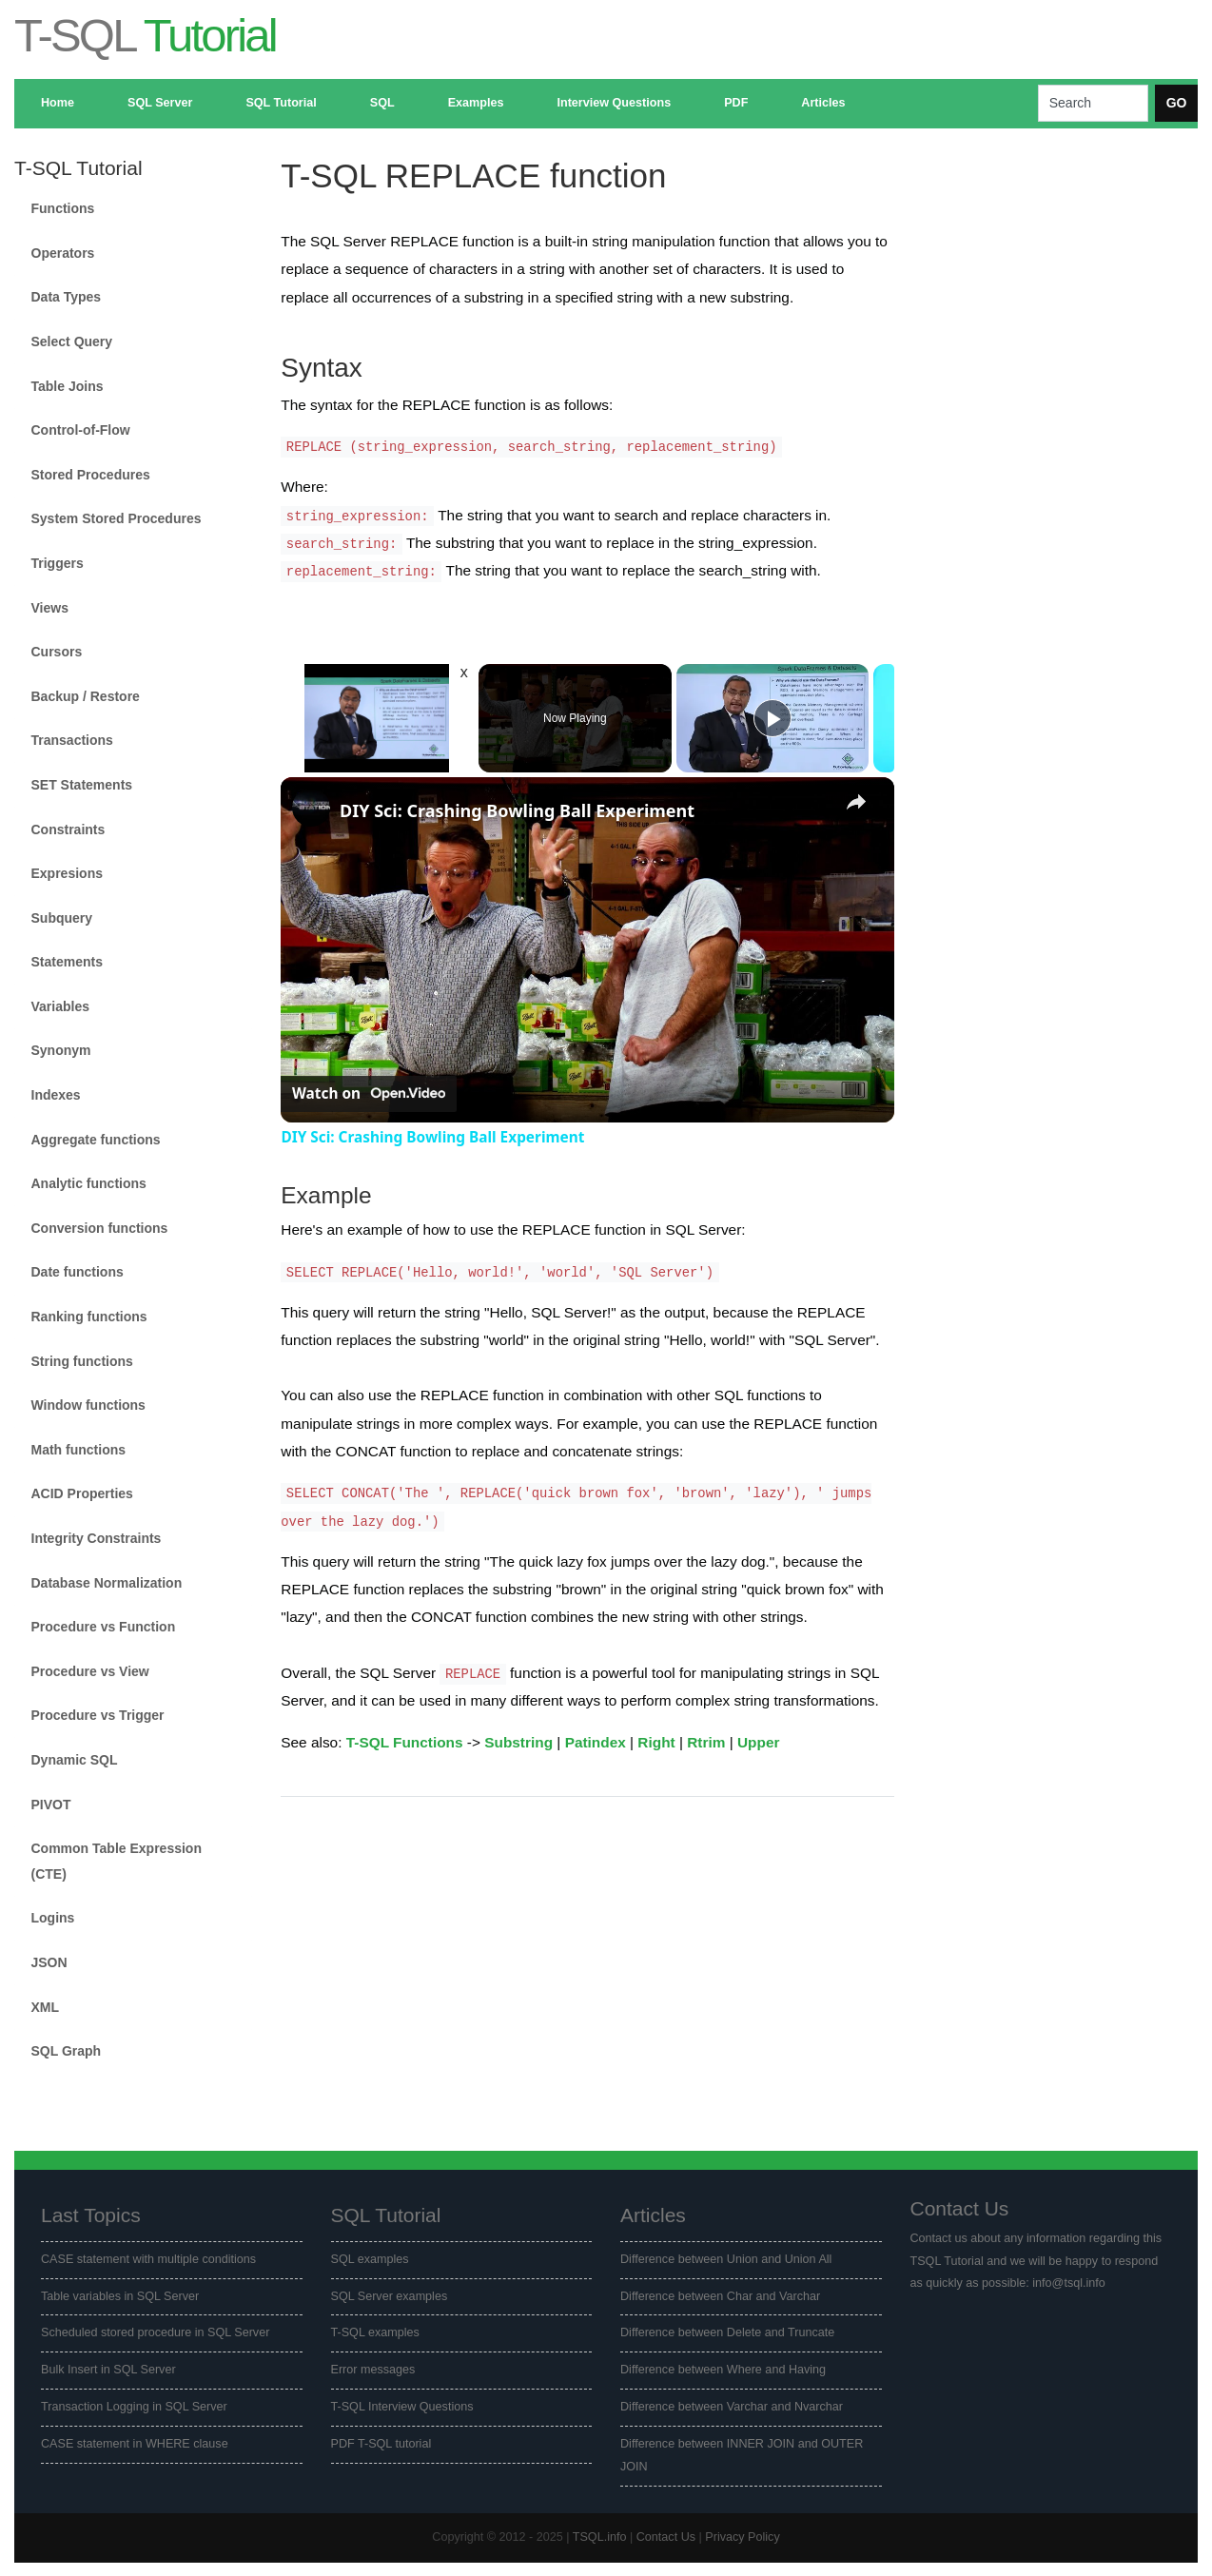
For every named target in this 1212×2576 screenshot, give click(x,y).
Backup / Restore (85, 696)
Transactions (72, 740)
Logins (53, 1917)
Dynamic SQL (74, 1759)
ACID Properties (82, 1493)
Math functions (79, 1449)
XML (45, 2007)
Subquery (62, 918)
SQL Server (159, 102)
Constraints (68, 829)
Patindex (595, 1742)
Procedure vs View (90, 1671)
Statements (67, 961)
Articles (823, 102)
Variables (60, 1006)
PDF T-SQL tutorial (381, 2443)
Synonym (61, 1050)
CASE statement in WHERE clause (134, 2443)
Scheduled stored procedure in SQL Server (155, 2332)
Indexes (56, 1095)
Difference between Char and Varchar (720, 2296)
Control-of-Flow (80, 430)
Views (49, 607)
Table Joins (67, 386)
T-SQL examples (375, 2332)
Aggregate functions (96, 1139)
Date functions (77, 1271)
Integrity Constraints (96, 1538)
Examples (476, 102)
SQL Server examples (389, 2296)
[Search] (1093, 103)
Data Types (66, 296)
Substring (518, 1742)
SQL (382, 102)
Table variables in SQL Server (120, 2296)
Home (57, 102)
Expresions (67, 873)
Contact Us (665, 2537)
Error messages (373, 2369)
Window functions (88, 1405)
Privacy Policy (742, 2537)
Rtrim (706, 1742)
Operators (63, 253)
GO (1176, 102)
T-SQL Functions (404, 1742)
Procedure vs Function (103, 1626)
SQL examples (370, 2259)
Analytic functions (89, 1183)
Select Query (72, 341)
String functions (82, 1361)
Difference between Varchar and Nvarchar (731, 2406)
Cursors (57, 651)
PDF (736, 102)
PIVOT (51, 1804)
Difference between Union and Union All (725, 2259)
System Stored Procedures (116, 518)
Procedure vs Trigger (98, 1715)
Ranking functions (89, 1316)
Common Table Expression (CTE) (116, 1861)
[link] (311, 808)
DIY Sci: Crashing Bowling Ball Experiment (517, 810)
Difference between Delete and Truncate (727, 2332)
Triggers (57, 563)
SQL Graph (66, 2051)
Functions (63, 208)
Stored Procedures (90, 474)
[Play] (772, 718)
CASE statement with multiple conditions (148, 2259)
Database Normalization (107, 1582)
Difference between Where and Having (723, 2369)
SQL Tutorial (280, 102)
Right (655, 1742)
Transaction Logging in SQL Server (134, 2406)
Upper (758, 1742)
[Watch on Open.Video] (369, 1094)
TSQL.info (600, 2537)
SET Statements (82, 784)
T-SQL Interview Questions (402, 2406)
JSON (49, 1962)
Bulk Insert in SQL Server (108, 2369)
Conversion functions (99, 1228)
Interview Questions (614, 102)
